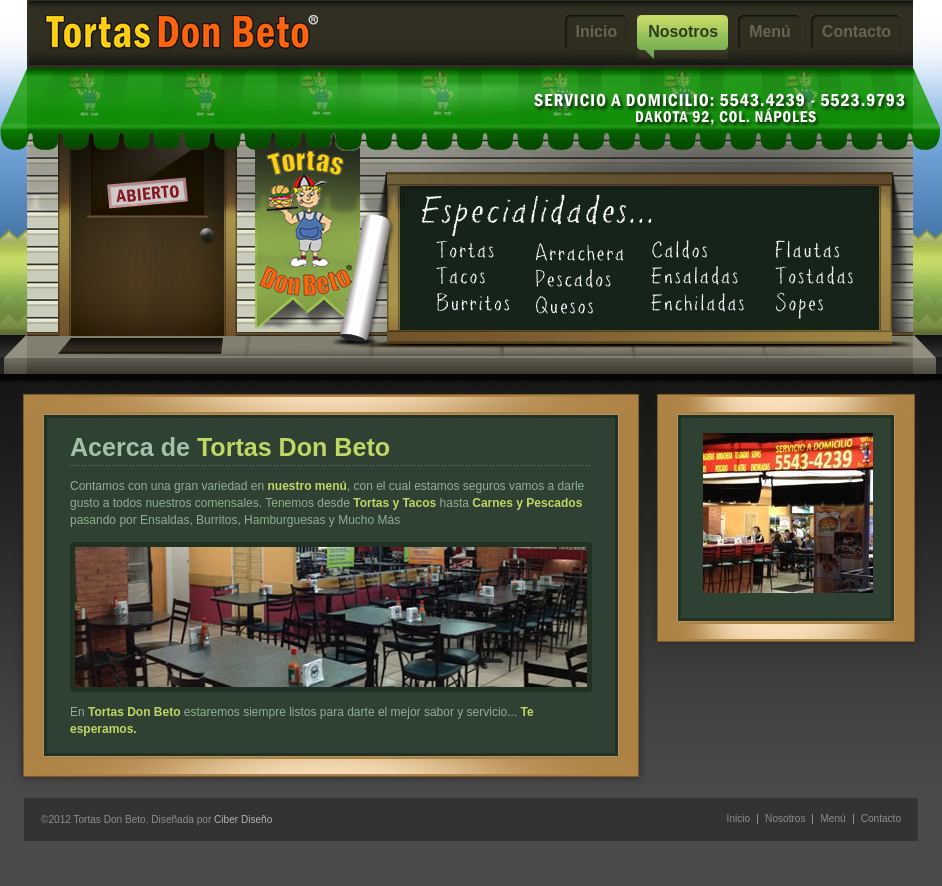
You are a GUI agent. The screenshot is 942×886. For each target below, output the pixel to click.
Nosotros (683, 31)
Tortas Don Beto (181, 32)
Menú (770, 31)
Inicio (597, 31)
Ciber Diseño (243, 819)
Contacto (856, 31)
